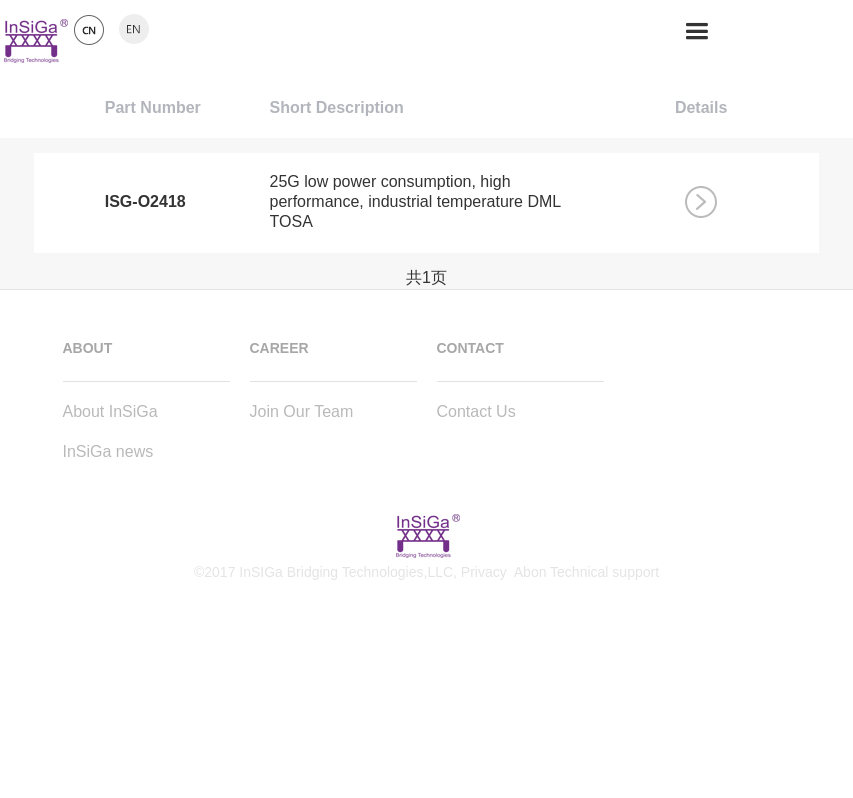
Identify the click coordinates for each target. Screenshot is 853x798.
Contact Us (476, 411)
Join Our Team (302, 411)
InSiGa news (108, 451)
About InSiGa (110, 411)
